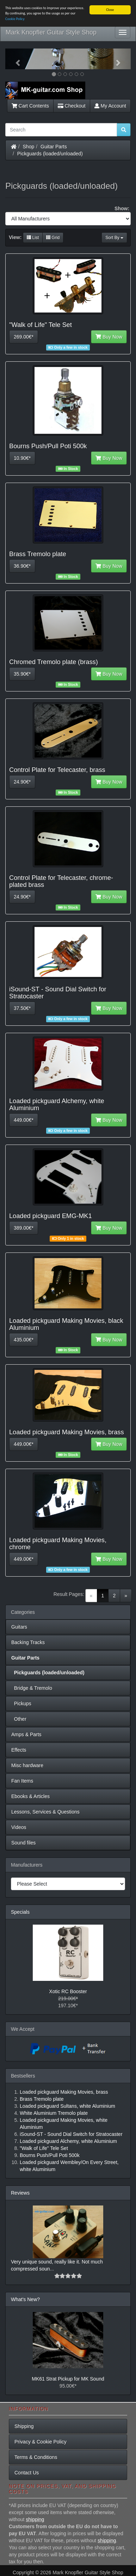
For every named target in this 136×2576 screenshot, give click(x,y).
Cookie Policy (15, 19)
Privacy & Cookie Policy (40, 2442)
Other (18, 1719)
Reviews (20, 2193)
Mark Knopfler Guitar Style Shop (51, 32)
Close (110, 9)
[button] (14, 59)
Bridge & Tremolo (31, 1688)
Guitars (19, 1627)
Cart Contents (30, 106)
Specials (20, 1912)
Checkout (72, 106)
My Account (110, 106)
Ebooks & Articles (30, 1796)
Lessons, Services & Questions (45, 1812)
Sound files (23, 1843)
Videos (18, 1827)
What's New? (25, 2299)
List (33, 237)
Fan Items (22, 1781)
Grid (53, 237)
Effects (18, 1750)
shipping (35, 2519)
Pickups (21, 1703)
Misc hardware (27, 1765)
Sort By (114, 237)
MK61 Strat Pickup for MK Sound (68, 2379)
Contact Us (26, 2472)
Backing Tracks (28, 1642)
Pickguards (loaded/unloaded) (50, 153)
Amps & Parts (26, 1734)
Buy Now (108, 337)
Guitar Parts (54, 146)
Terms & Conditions (35, 2457)
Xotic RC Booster (68, 1991)
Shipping (24, 2426)
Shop (29, 146)
